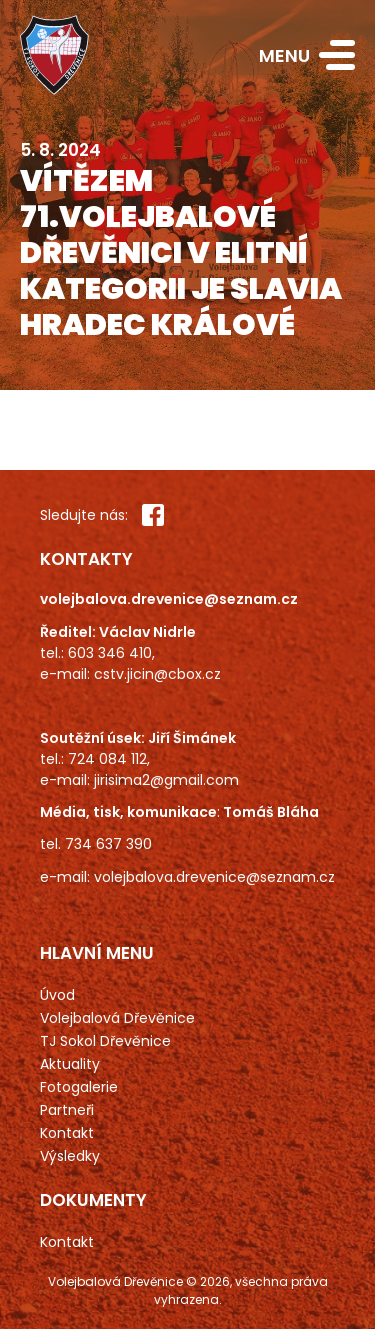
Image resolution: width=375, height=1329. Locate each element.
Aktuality (70, 1064)
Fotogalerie (79, 1087)
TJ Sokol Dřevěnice (105, 1041)
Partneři (67, 1110)
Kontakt (67, 1133)
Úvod (57, 995)
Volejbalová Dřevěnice (117, 1018)
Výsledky (70, 1156)
